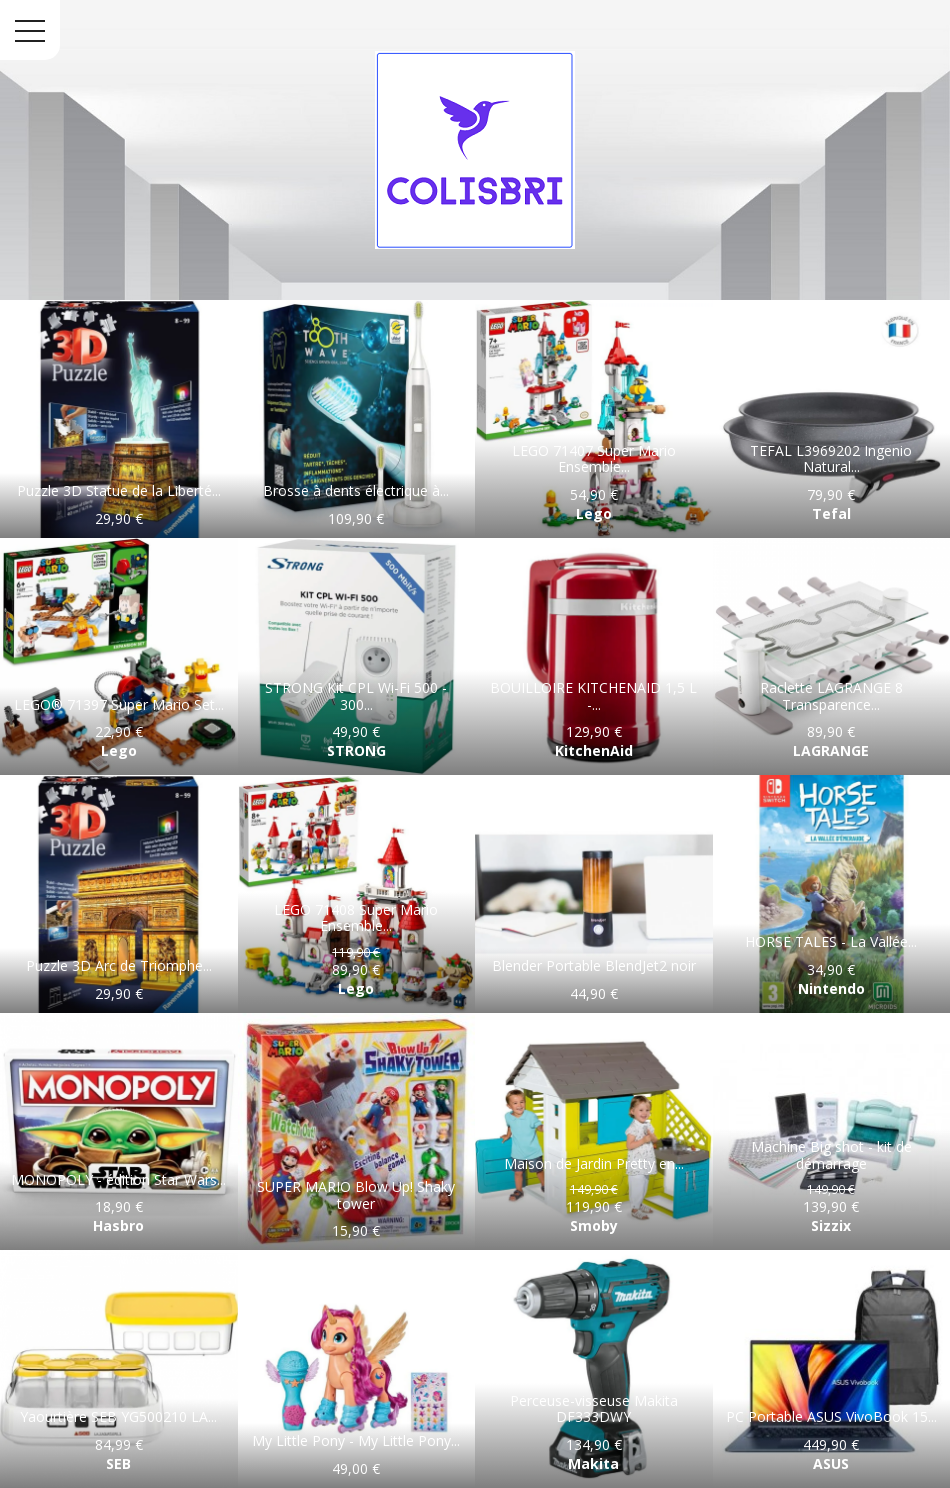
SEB (118, 1463)
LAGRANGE (831, 750)
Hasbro (118, 1225)
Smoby (594, 1225)
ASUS (831, 1463)
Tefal (831, 513)
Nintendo (831, 988)
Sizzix (831, 1225)
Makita (593, 1463)
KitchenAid (594, 750)
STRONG (356, 750)
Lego (594, 513)
